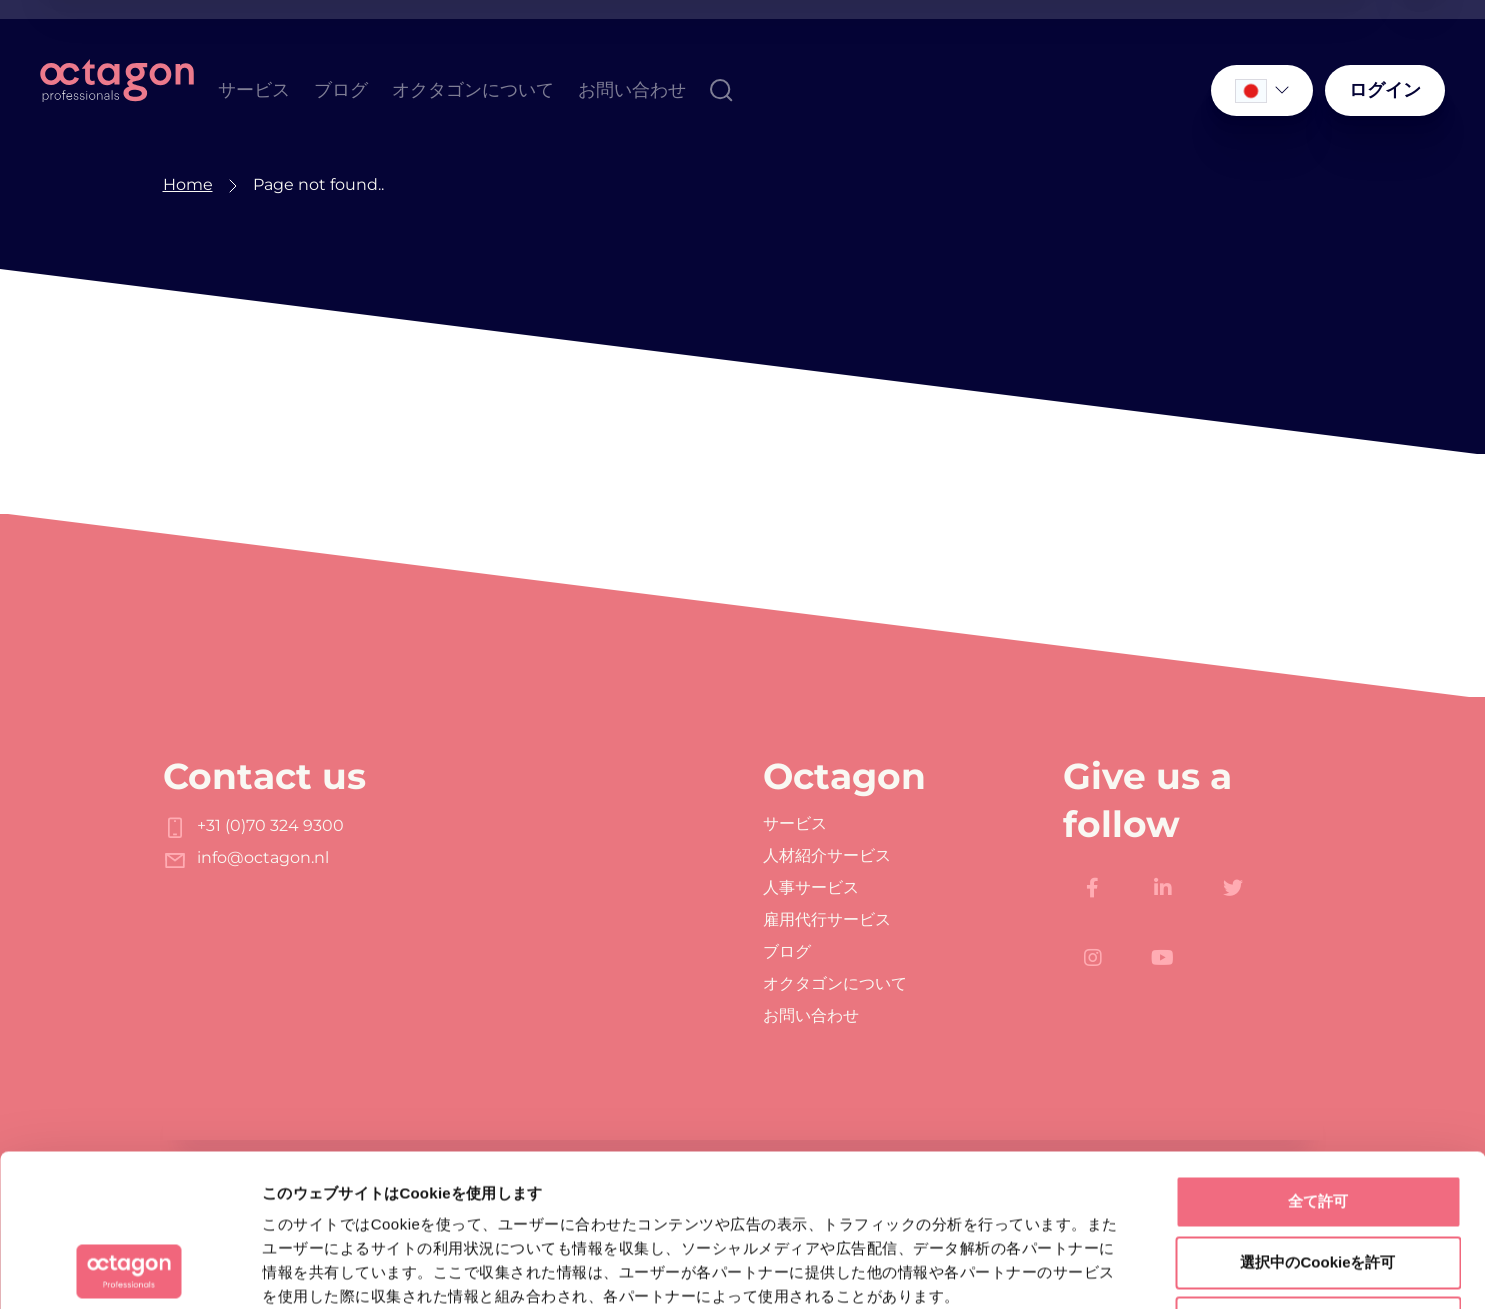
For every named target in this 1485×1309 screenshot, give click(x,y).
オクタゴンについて (473, 89)
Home (188, 184)
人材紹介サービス (827, 856)
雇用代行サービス (827, 920)
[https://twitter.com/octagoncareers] (1233, 888)
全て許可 (1318, 1058)
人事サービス (811, 888)
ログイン (1385, 89)
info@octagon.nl (246, 857)
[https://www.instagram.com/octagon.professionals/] (1093, 958)
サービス (254, 89)
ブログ (341, 89)
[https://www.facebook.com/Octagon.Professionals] (1093, 888)
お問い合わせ (632, 89)
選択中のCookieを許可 (1317, 1119)
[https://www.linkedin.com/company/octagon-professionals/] (1163, 888)
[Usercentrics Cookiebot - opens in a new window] (129, 1270)
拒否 (1318, 1179)
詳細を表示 (965, 1269)
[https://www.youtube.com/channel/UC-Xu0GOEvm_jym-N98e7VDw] (1163, 958)
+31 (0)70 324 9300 (253, 825)
